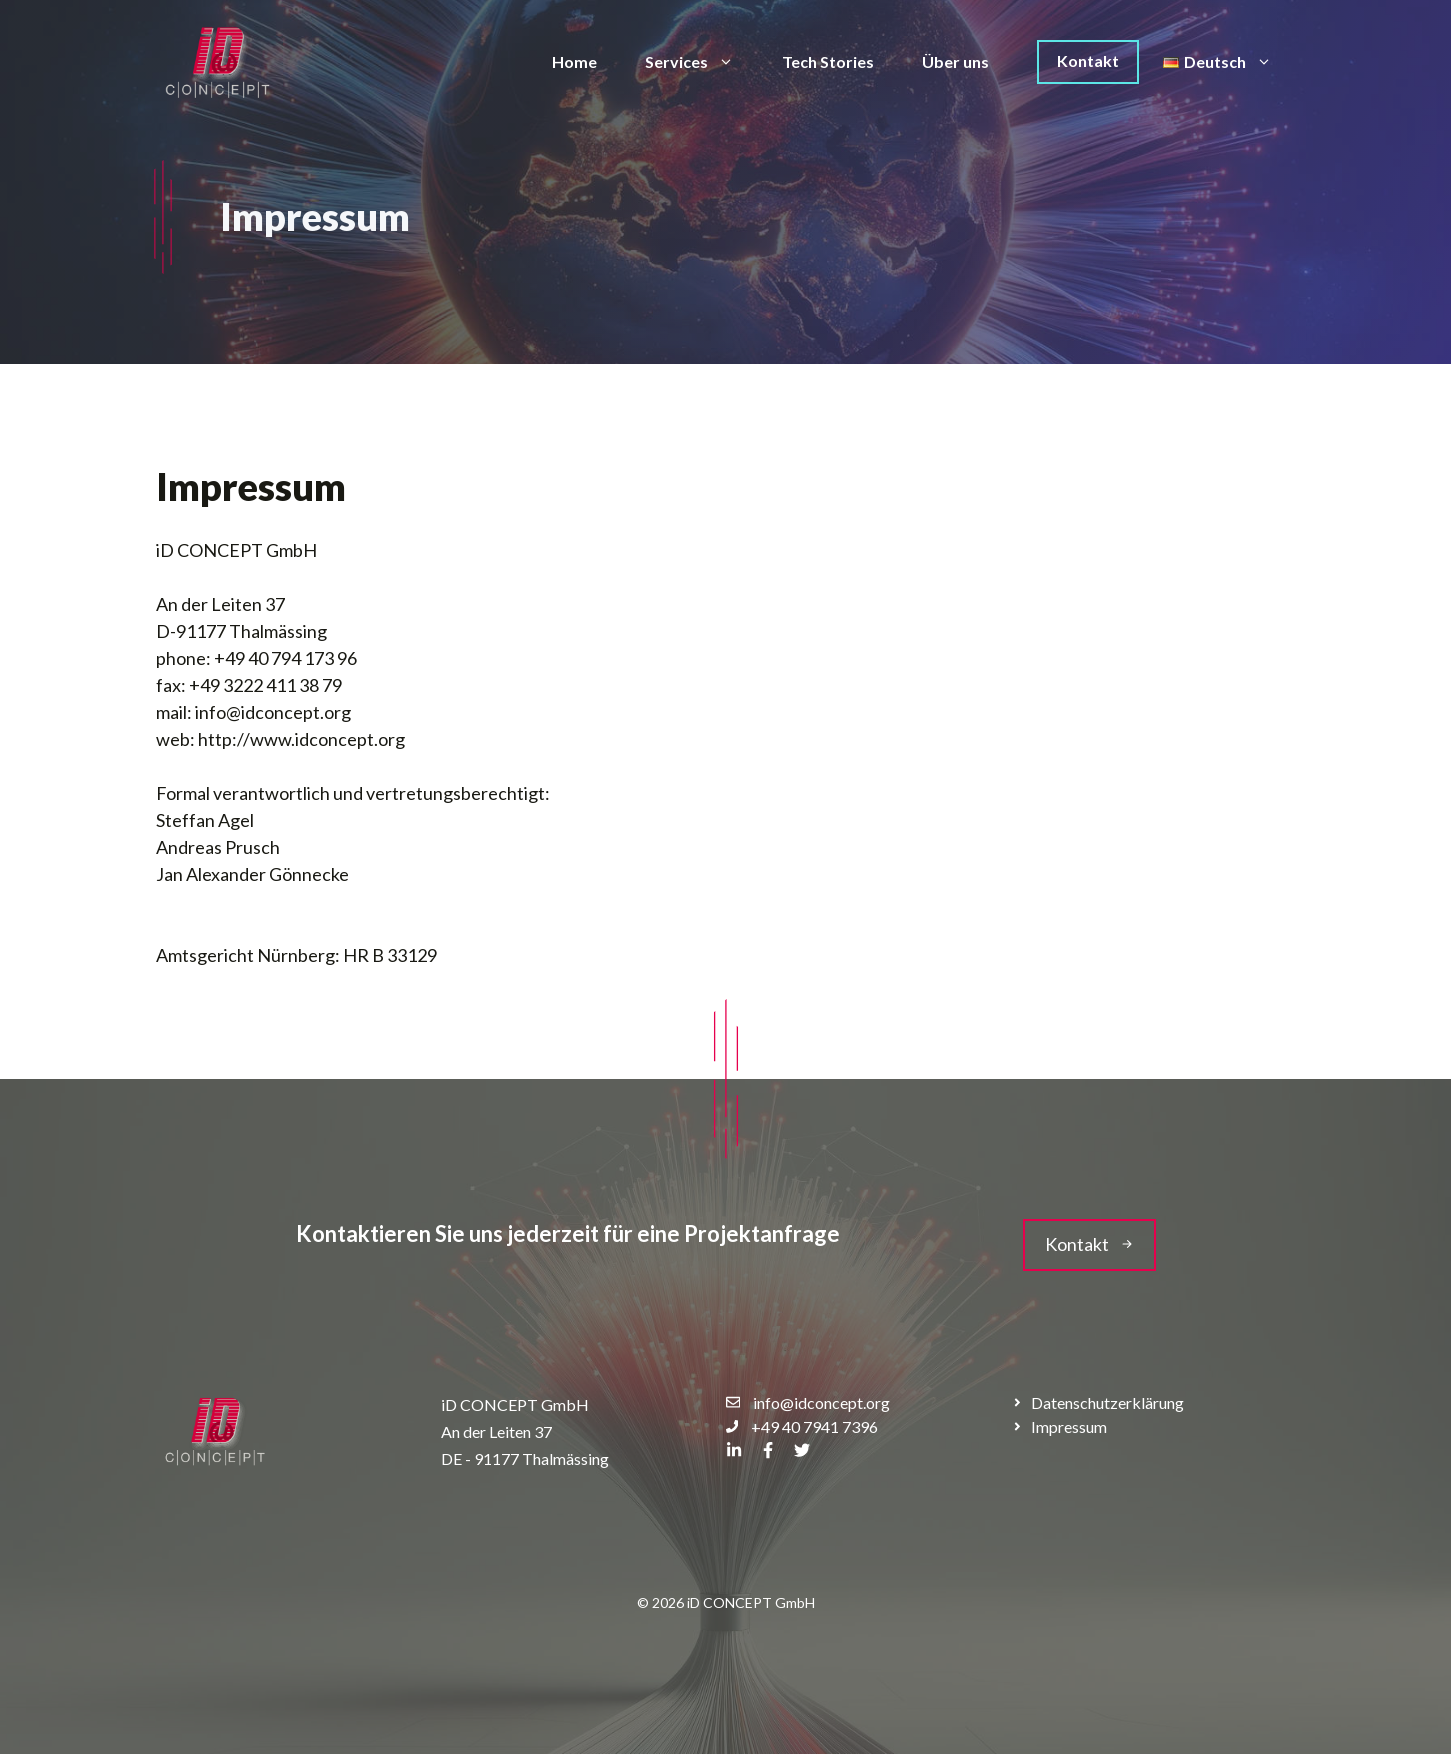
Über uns (955, 61)
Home (574, 61)
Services (701, 62)
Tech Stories (828, 61)
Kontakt (1088, 60)
